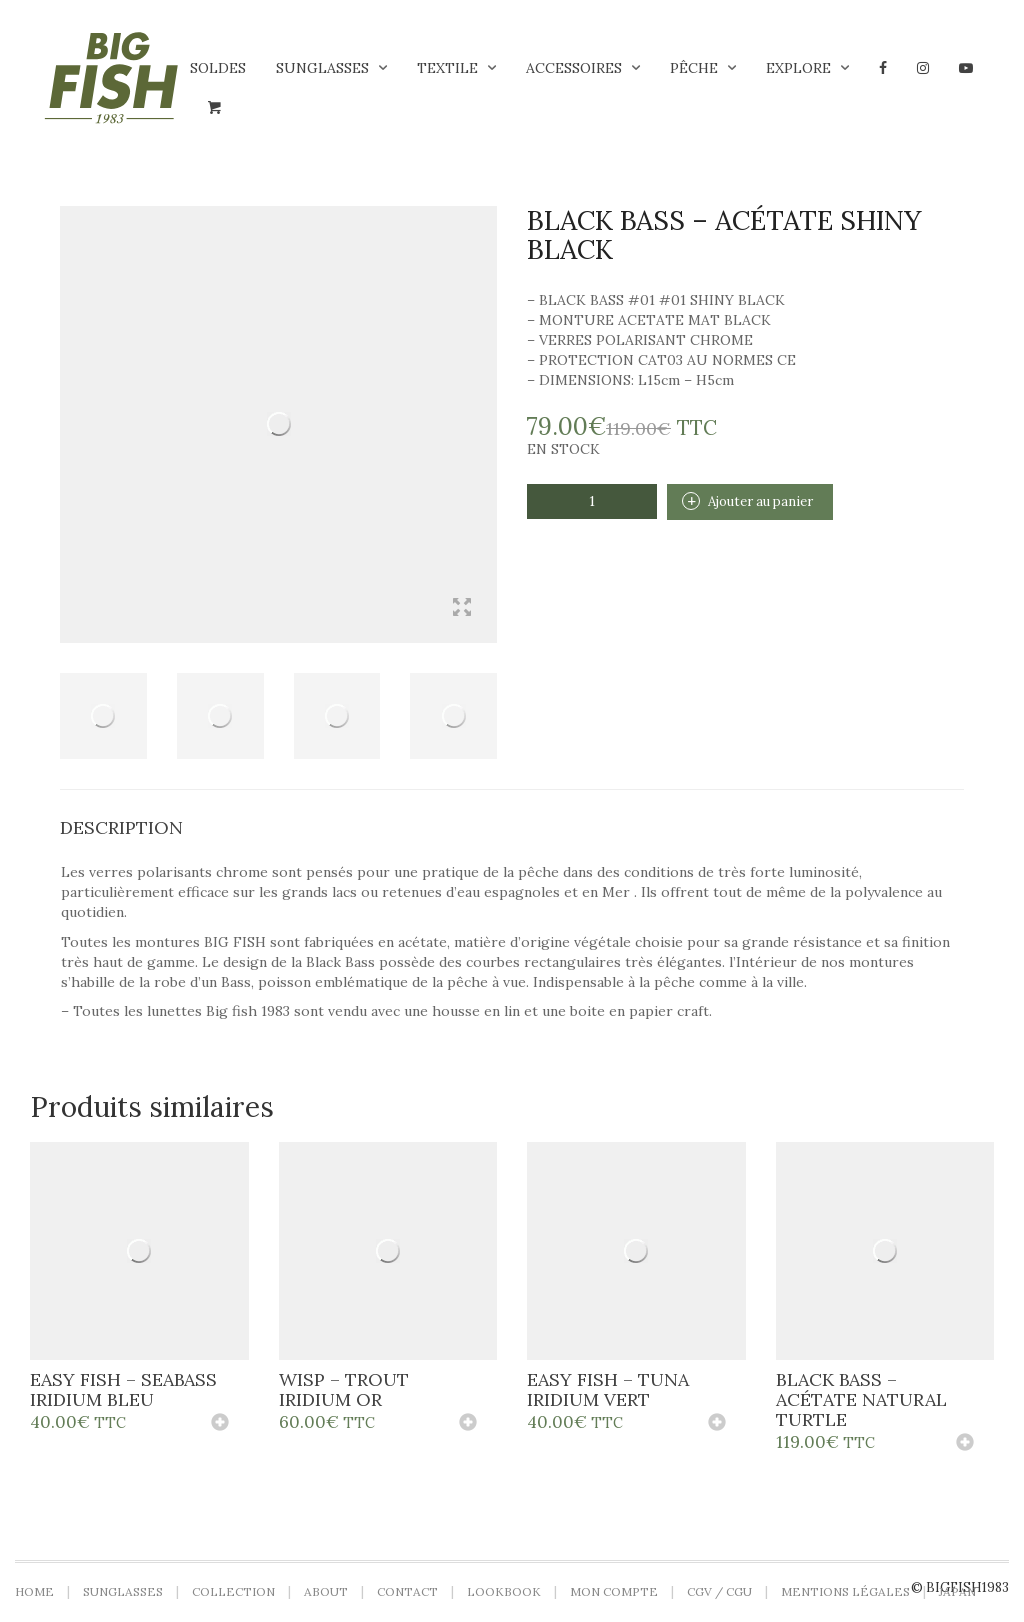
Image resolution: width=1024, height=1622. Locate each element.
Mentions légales (845, 1591)
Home (34, 1591)
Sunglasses (322, 68)
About (326, 1591)
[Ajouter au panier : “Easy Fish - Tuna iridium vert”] (717, 1424)
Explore (798, 68)
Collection (233, 1591)
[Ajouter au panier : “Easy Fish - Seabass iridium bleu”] (220, 1424)
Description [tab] (121, 827)
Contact (407, 1591)
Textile (447, 68)
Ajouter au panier (760, 501)
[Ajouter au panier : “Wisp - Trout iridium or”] (468, 1424)
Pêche (694, 68)
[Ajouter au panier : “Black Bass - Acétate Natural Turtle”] (965, 1444)
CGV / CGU (719, 1591)
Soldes (218, 68)
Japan (957, 1591)
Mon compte (614, 1591)
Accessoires (574, 68)
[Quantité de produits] (592, 501)
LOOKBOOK (504, 1591)
